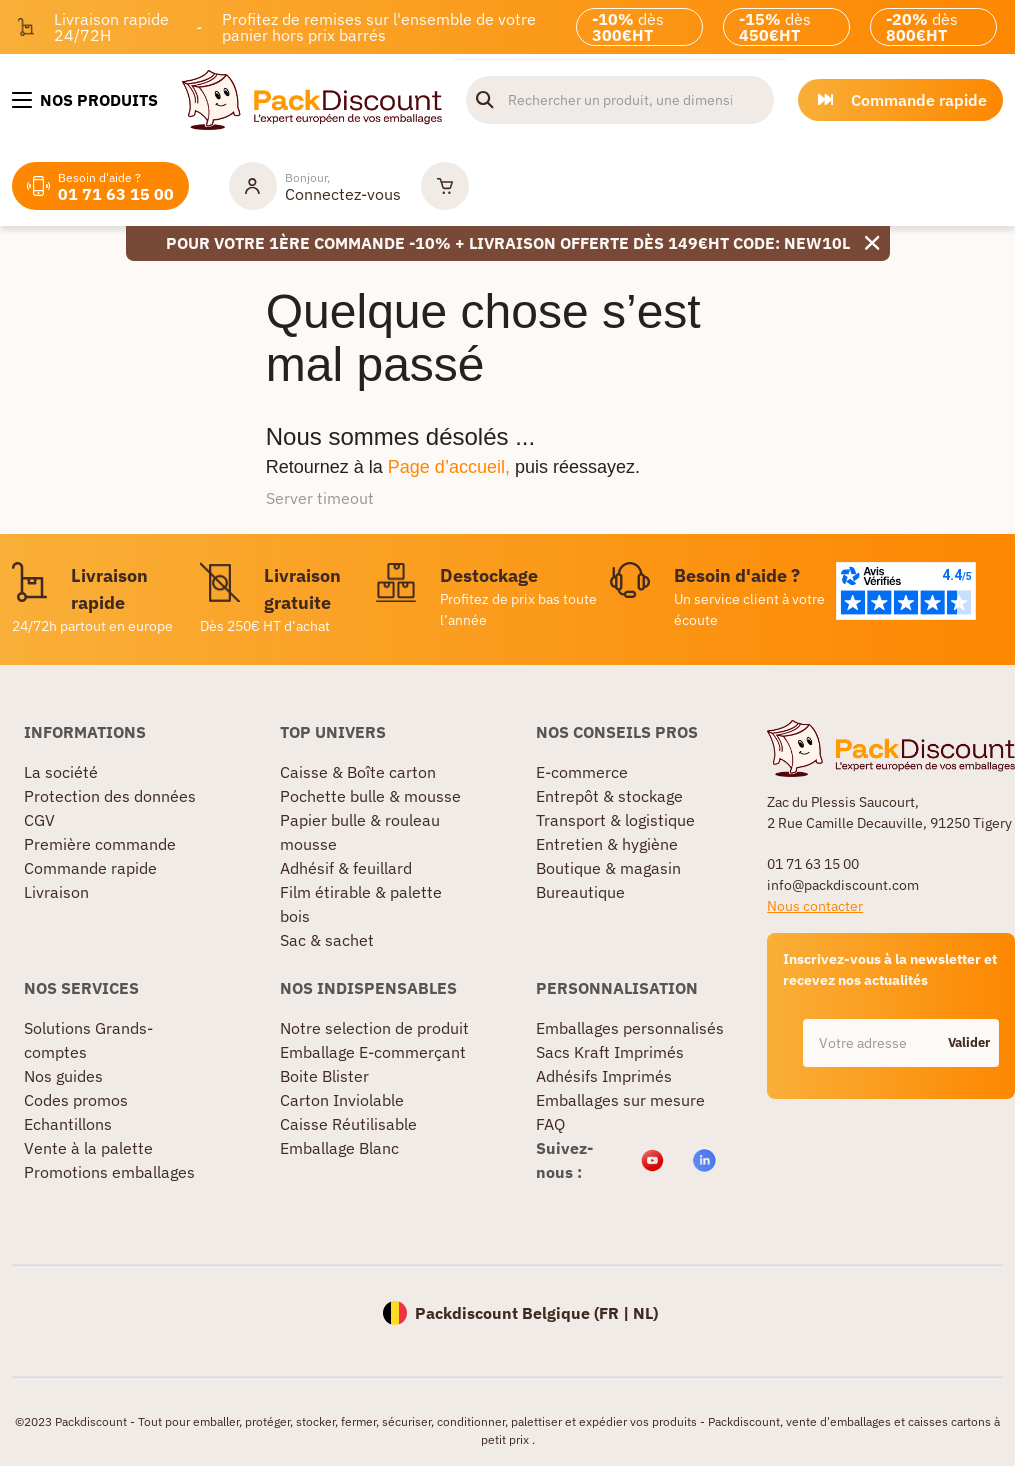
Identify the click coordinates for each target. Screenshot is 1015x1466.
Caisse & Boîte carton (358, 772)
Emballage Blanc (339, 1148)
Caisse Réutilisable (348, 1124)
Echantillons (68, 1124)
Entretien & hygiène (607, 844)
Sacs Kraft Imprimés (610, 1052)
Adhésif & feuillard (346, 868)
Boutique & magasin (608, 868)
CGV (39, 820)
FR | (616, 1313)
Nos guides (63, 1076)
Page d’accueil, (449, 467)
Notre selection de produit (374, 1028)
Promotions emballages (109, 1172)
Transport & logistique (615, 820)
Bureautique (580, 892)
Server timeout (320, 498)
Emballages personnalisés (630, 1028)
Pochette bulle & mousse (370, 796)
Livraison (56, 892)
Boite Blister (324, 1076)
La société (61, 772)
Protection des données (110, 796)
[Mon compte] (315, 186)
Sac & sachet (327, 940)
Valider (969, 1042)
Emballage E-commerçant (373, 1052)
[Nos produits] (85, 100)
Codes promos (76, 1100)
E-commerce (582, 772)
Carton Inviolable (342, 1100)
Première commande (100, 844)
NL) (645, 1313)
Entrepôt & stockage (609, 796)
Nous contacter (815, 906)
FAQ (550, 1124)
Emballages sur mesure (620, 1100)
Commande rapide (90, 868)
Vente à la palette (88, 1148)
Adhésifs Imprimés (604, 1076)
